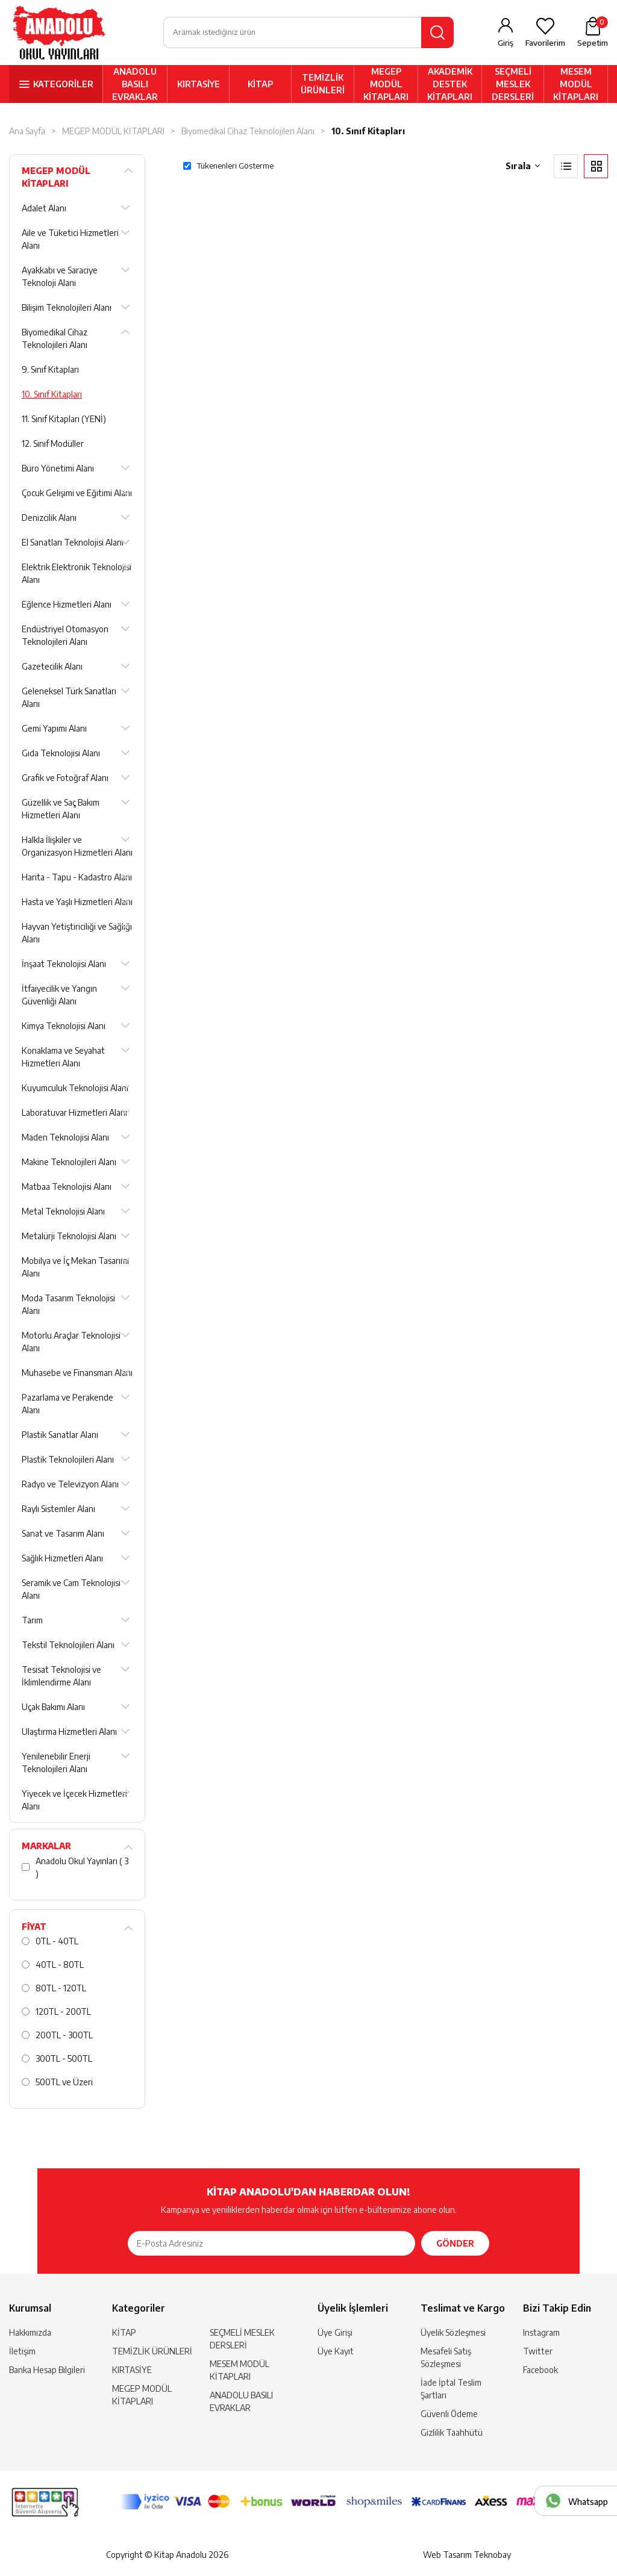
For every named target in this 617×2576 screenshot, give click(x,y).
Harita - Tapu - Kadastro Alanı (77, 878)
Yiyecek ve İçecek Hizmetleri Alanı (74, 1801)
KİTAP (260, 85)
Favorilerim (545, 43)
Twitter (538, 2352)
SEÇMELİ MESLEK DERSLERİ (513, 85)
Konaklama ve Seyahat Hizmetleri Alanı (63, 1058)
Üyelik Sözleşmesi (453, 2334)
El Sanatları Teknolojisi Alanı (73, 543)
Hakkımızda (30, 2334)
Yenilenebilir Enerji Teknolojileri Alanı (56, 1763)
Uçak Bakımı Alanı (53, 1708)
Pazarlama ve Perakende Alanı (67, 1404)
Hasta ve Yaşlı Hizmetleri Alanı (77, 903)
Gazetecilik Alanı (52, 667)
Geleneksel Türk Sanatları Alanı (69, 698)
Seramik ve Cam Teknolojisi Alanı (71, 1590)
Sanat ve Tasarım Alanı (63, 1534)
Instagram (541, 2334)
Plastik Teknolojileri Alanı (68, 1460)
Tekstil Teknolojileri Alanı (68, 1646)
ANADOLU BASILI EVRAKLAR (135, 85)
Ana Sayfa (27, 132)
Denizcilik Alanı (49, 519)
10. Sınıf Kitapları (368, 132)
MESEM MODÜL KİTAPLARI (575, 85)
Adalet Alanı (44, 209)
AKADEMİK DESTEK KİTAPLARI (449, 85)
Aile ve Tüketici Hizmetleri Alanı (70, 240)
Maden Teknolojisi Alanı (65, 1138)
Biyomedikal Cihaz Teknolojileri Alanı (248, 132)
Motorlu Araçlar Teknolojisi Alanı (71, 1342)
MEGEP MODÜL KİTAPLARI (386, 85)
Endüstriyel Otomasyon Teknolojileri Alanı (65, 636)
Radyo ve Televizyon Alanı (70, 1485)
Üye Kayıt (336, 2352)
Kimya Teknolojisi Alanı (63, 1027)
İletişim (22, 2352)
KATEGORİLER (63, 85)
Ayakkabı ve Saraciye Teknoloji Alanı (60, 277)
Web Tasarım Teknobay (467, 2555)
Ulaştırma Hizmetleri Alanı (69, 1733)
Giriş (505, 43)
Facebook (540, 2371)
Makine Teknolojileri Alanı (69, 1163)
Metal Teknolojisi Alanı (63, 1212)
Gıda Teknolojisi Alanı (61, 754)
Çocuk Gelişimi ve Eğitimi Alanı (77, 494)
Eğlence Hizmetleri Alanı (66, 605)
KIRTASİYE (198, 85)
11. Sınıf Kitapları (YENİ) (64, 420)
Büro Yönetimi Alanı (58, 469)
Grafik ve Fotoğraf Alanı (65, 779)
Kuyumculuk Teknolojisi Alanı (75, 1089)
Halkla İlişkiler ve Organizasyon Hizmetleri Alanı (77, 847)
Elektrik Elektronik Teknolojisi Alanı (76, 574)
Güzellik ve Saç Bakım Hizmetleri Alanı (60, 809)
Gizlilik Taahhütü (452, 2433)
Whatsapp (588, 2502)
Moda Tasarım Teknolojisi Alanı (68, 1305)
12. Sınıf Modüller (53, 445)
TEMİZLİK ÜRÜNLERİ (323, 84)
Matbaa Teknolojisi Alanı (66, 1188)
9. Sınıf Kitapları (50, 371)
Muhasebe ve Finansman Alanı (77, 1374)
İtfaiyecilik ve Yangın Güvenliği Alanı (59, 996)
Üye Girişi (335, 2334)
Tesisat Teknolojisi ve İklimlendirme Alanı (61, 1677)
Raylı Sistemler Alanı (58, 1510)
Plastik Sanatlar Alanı (60, 1436)
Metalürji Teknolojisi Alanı (69, 1237)
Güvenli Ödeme (449, 2415)
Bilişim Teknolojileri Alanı (66, 308)
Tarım (32, 1621)
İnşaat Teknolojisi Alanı (64, 965)
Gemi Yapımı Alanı (54, 729)
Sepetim (592, 32)
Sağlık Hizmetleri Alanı (62, 1559)
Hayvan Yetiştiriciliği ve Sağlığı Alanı (77, 933)
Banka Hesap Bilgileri (47, 2371)
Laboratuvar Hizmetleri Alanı (74, 1114)
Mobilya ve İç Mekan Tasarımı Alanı (75, 1268)
